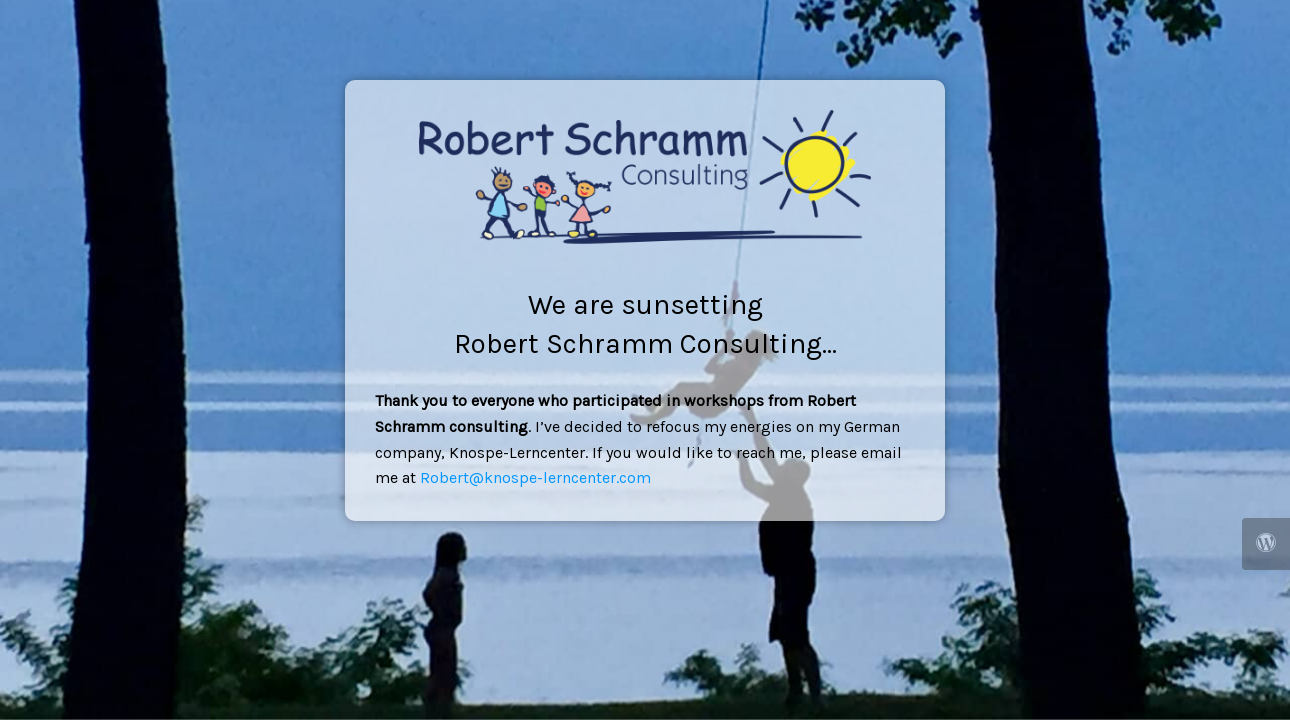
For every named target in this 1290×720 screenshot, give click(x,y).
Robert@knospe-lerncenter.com (535, 477)
